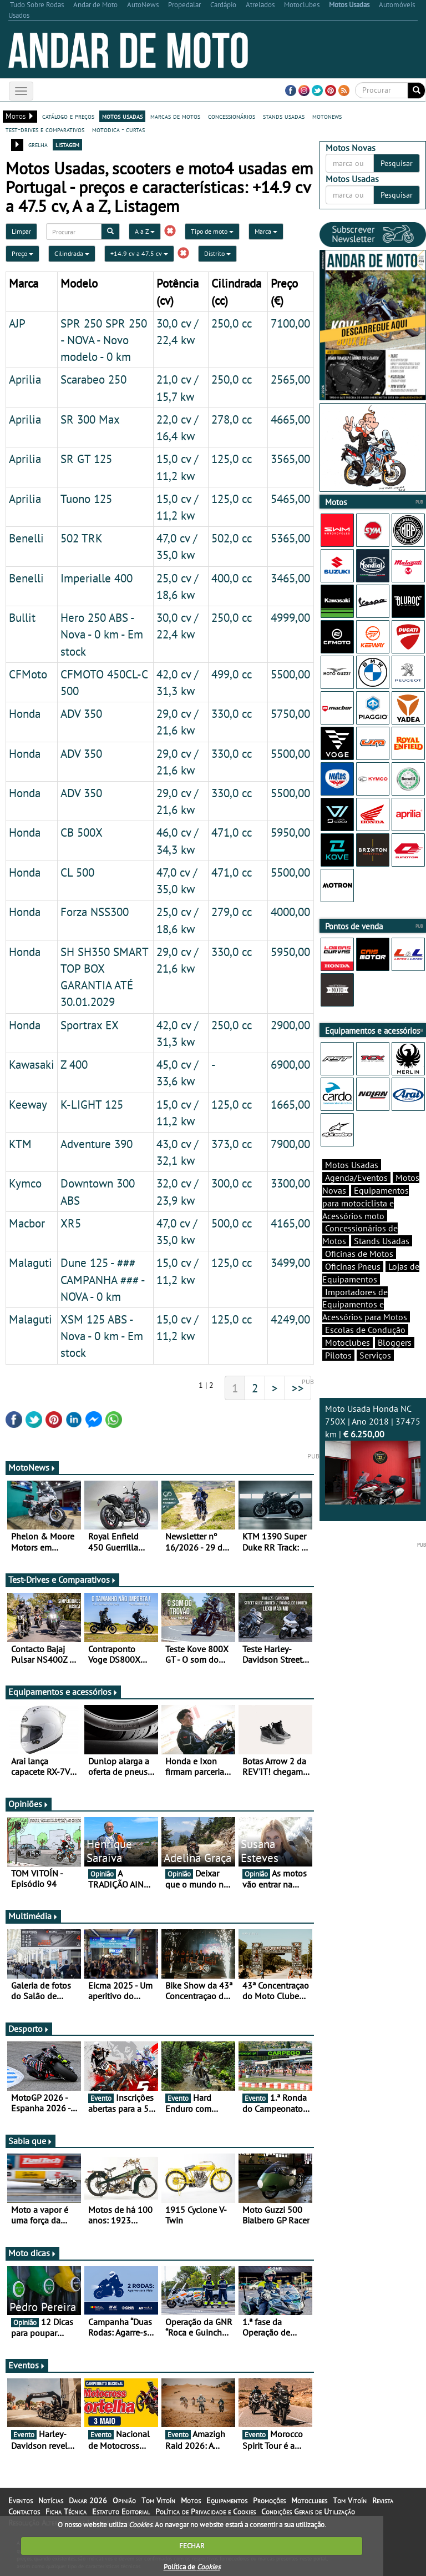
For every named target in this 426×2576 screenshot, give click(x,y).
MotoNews (32, 1467)
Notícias (50, 2500)
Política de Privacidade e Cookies (205, 2512)
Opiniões (28, 1803)
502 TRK (81, 538)
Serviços (375, 1355)
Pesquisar (397, 163)
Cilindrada (71, 253)
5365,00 (290, 538)
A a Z (145, 231)
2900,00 (290, 1025)
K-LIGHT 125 (91, 1104)
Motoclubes (347, 1342)
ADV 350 (81, 713)
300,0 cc (231, 1183)
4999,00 (290, 617)
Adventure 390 (96, 1143)
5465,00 (290, 498)
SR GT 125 (86, 458)
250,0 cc (231, 323)
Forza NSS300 (94, 911)
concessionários (231, 116)
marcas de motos (175, 116)
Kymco (25, 1183)
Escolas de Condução (365, 1329)
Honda (24, 713)
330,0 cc (231, 713)
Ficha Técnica (66, 2512)
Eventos (26, 2365)
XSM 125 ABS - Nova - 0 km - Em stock (101, 1335)
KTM (20, 1143)
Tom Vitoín (158, 2500)
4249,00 (290, 1319)
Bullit (22, 617)
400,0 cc (231, 578)
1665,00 (290, 1104)
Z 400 (74, 1064)
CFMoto (28, 674)
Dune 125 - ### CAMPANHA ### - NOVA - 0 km (102, 1279)
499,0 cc (231, 674)
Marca (266, 231)
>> (298, 1388)
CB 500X (81, 832)
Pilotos (338, 1355)
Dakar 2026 (88, 2500)
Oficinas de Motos (359, 1253)
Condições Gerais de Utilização (308, 2512)
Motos (191, 2500)
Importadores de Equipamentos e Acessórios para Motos (364, 1304)
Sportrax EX (89, 1025)
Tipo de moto (212, 231)
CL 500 (77, 872)
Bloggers (395, 1342)
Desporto (28, 2028)
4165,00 (290, 1223)
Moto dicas (32, 2252)
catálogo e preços (68, 116)
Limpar (21, 231)
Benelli (26, 538)
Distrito (217, 253)
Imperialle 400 (96, 578)
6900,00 (290, 1064)
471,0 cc (231, 832)
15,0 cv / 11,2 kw (177, 1327)
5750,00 (290, 713)
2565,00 (290, 379)
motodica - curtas (118, 129)
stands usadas (284, 116)
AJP (17, 323)
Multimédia (33, 1915)
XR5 (70, 1223)
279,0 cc (231, 911)
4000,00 (290, 911)
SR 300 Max (90, 419)
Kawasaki (31, 1064)
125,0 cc (231, 458)
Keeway (28, 1104)
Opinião (124, 2500)
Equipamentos (226, 2500)
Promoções (269, 2500)
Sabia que (30, 2140)
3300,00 (290, 1183)
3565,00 (290, 458)
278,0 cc (231, 419)
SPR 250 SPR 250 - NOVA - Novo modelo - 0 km (103, 339)
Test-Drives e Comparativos (62, 1579)
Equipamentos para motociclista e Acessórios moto (365, 1203)
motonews (327, 116)
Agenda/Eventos (356, 1177)
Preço (22, 253)
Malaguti (30, 1262)
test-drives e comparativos (45, 129)
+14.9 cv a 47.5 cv (139, 253)
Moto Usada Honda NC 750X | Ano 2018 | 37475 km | (372, 1453)
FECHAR (192, 2545)
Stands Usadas (381, 1240)
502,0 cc (231, 538)
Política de (192, 2567)
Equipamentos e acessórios (63, 1691)
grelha (38, 144)
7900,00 (290, 1143)
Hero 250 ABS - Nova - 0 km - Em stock (101, 634)
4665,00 (290, 419)
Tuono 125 (86, 498)
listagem (67, 144)
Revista (382, 2500)
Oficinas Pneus (353, 1266)
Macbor (27, 1223)
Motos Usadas (351, 1164)
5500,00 (290, 674)
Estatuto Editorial (121, 2512)
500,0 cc (231, 1223)
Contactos (24, 2512)
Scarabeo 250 (93, 379)
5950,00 (290, 832)
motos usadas (122, 116)
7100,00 (290, 323)
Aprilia (25, 379)
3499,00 (290, 1262)
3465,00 (290, 578)
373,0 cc (231, 1143)
